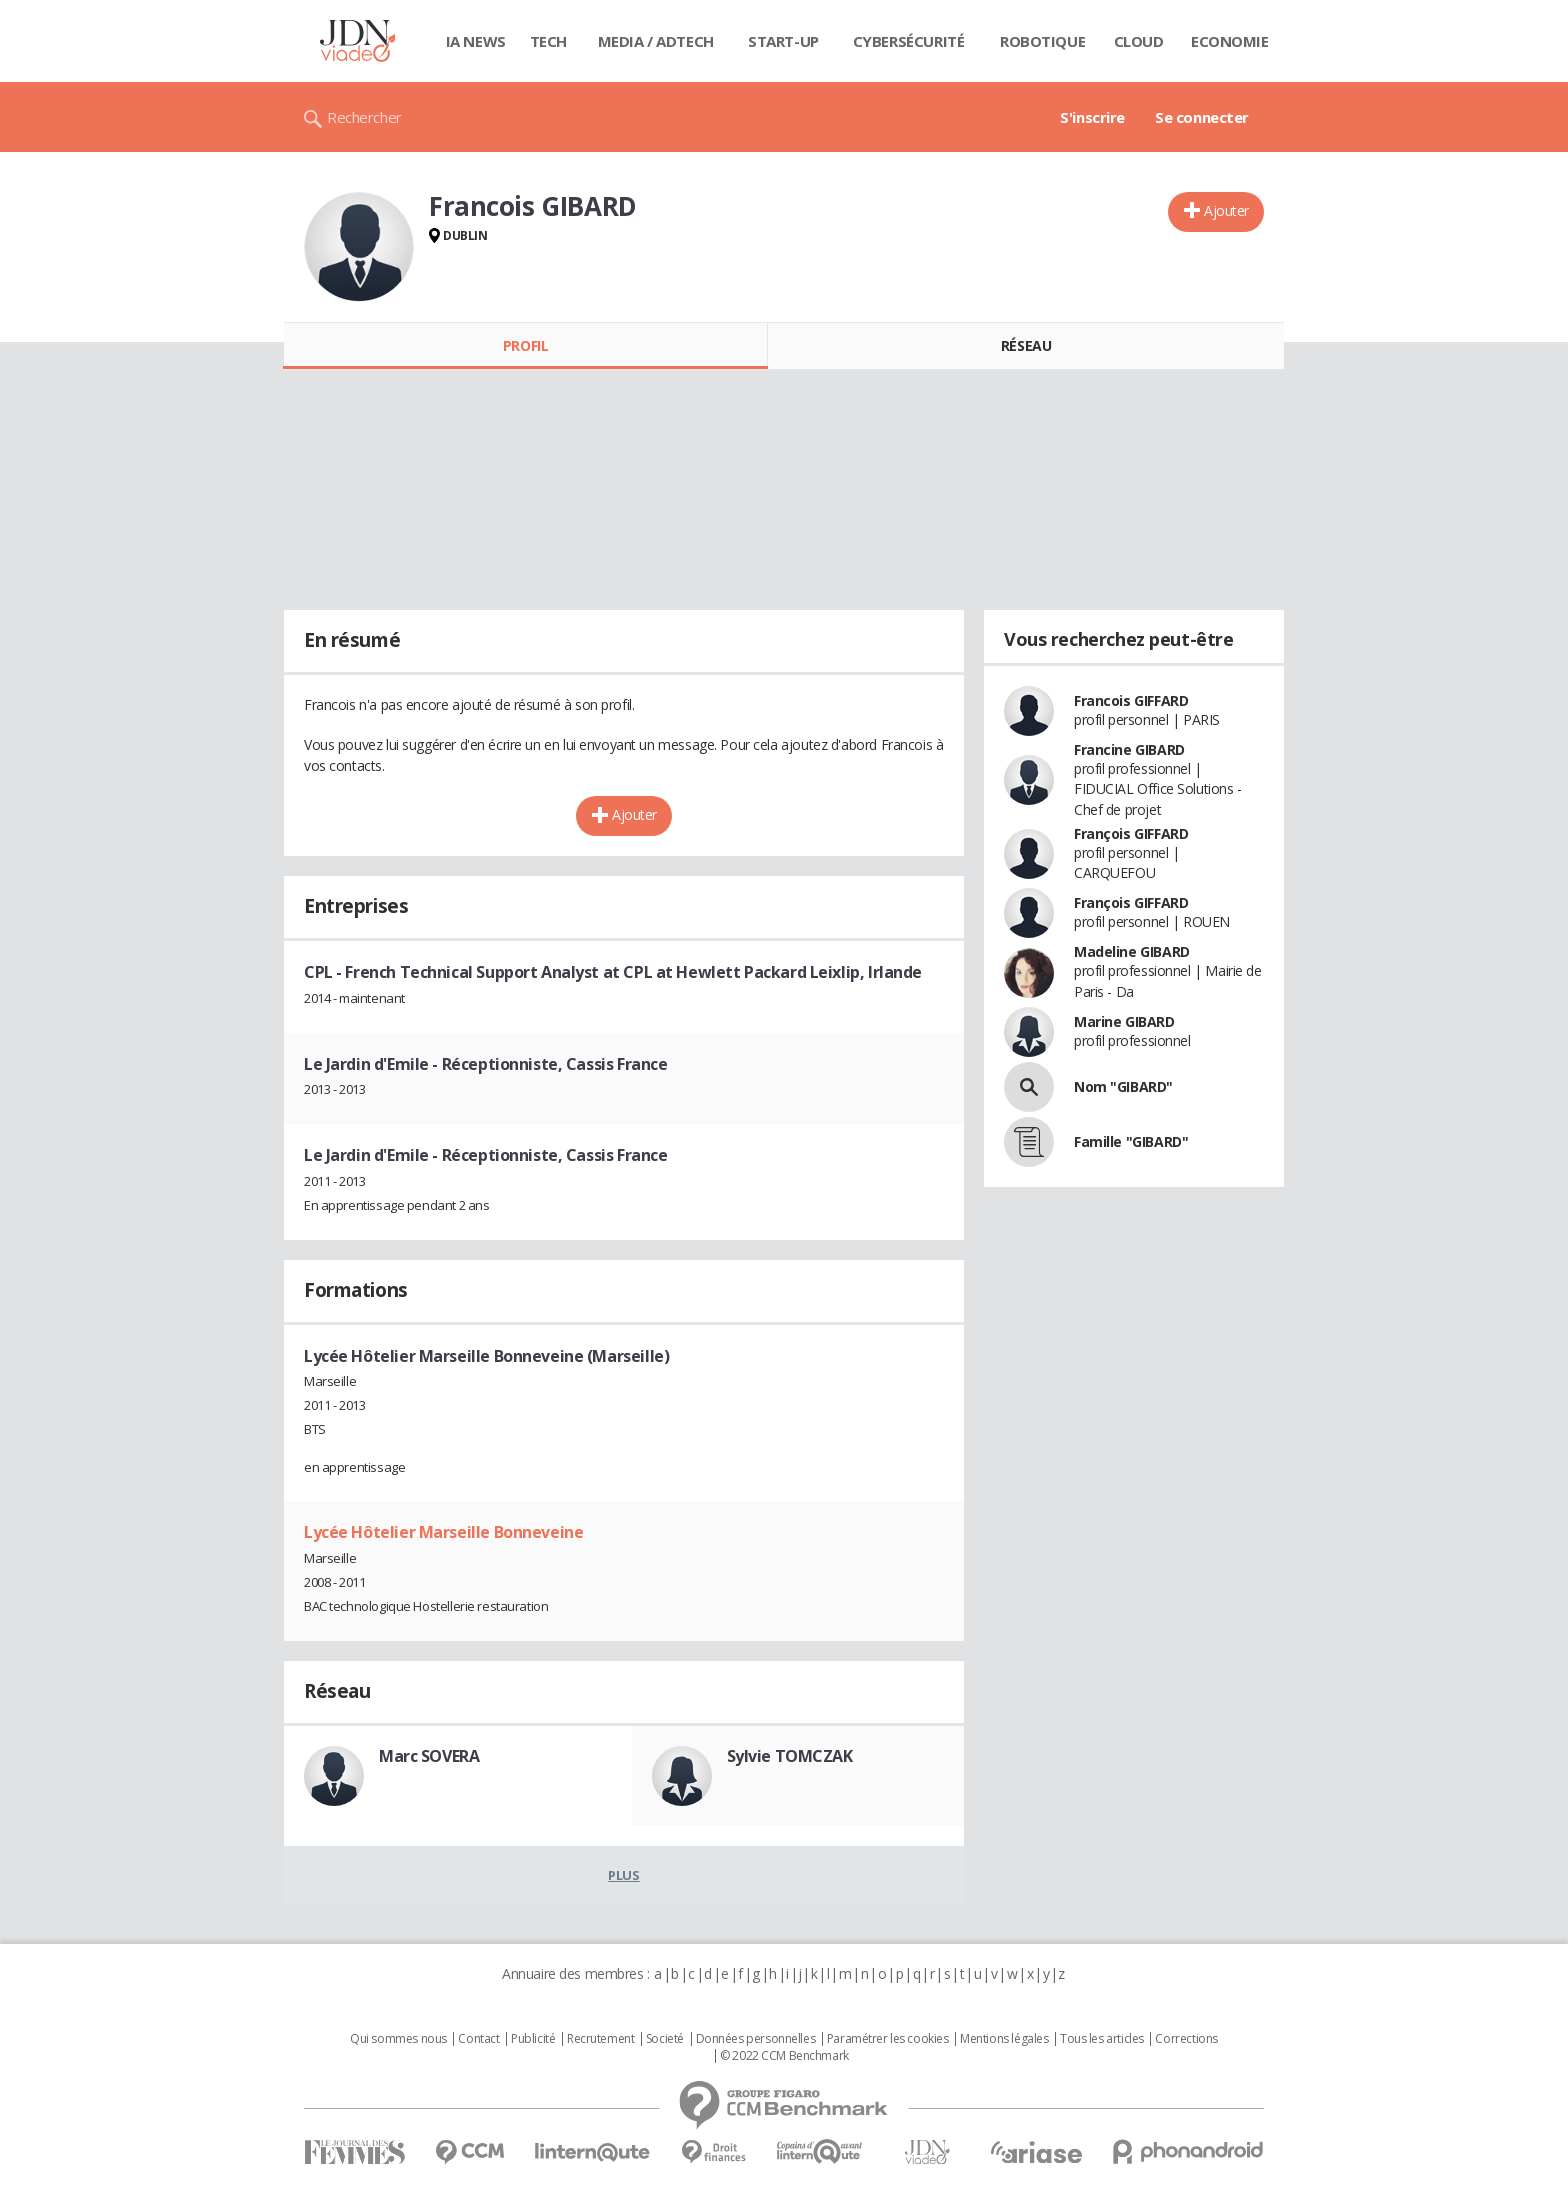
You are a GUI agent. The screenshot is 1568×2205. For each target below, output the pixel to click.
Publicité (533, 2039)
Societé (665, 2039)
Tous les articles (1102, 2039)
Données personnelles (756, 2039)
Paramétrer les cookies (888, 2039)
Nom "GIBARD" (1123, 1086)
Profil (525, 345)
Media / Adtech (656, 41)
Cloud (1139, 41)
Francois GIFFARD (1131, 700)
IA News (476, 41)
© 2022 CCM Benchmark (784, 2056)
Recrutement (600, 2039)
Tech (548, 41)
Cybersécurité (909, 41)
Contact (478, 2039)
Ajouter (1226, 210)
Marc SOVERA (429, 1756)
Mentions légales (1004, 2039)
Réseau (1026, 345)
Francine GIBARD (1129, 749)
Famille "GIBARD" (1131, 1141)
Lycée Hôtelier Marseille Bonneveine (443, 1532)
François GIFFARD (1131, 833)
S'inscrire (1092, 117)
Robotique (1042, 41)
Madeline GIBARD (1132, 951)
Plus (623, 1875)
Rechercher (364, 117)
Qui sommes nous (398, 2039)
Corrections (1186, 2039)
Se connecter (1202, 117)
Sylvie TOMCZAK (790, 1756)
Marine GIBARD (1124, 1021)
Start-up (783, 41)
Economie (1230, 41)
